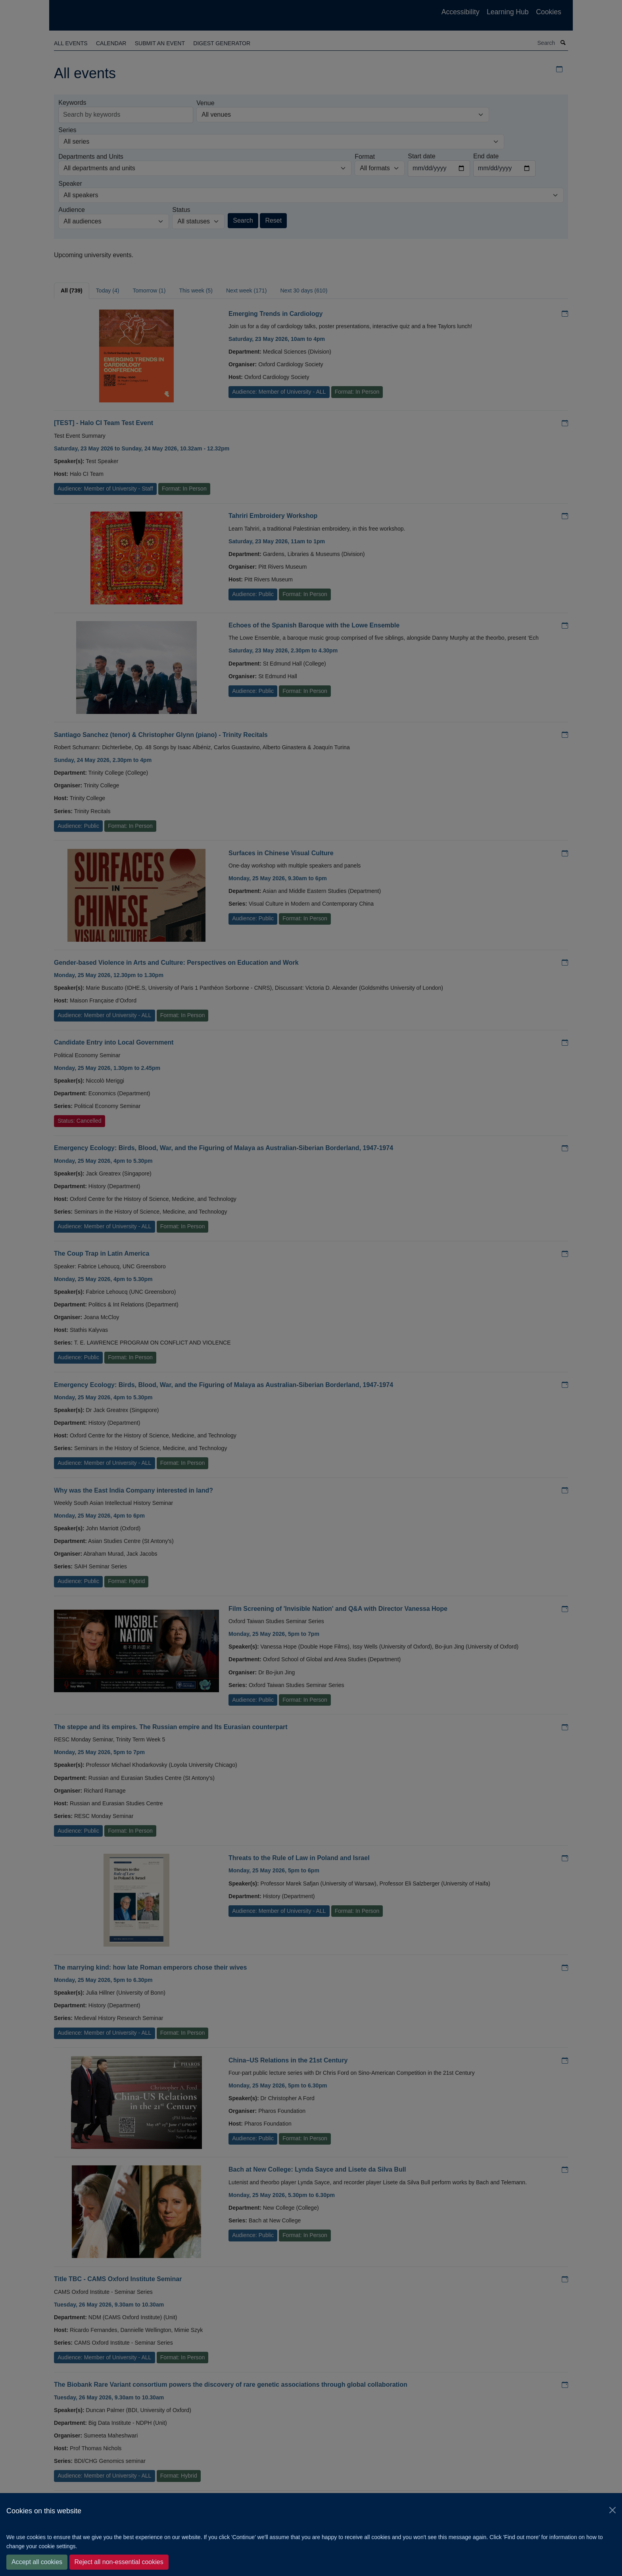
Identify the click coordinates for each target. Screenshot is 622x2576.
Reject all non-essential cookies (119, 2562)
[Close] (612, 2510)
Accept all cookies (37, 2562)
